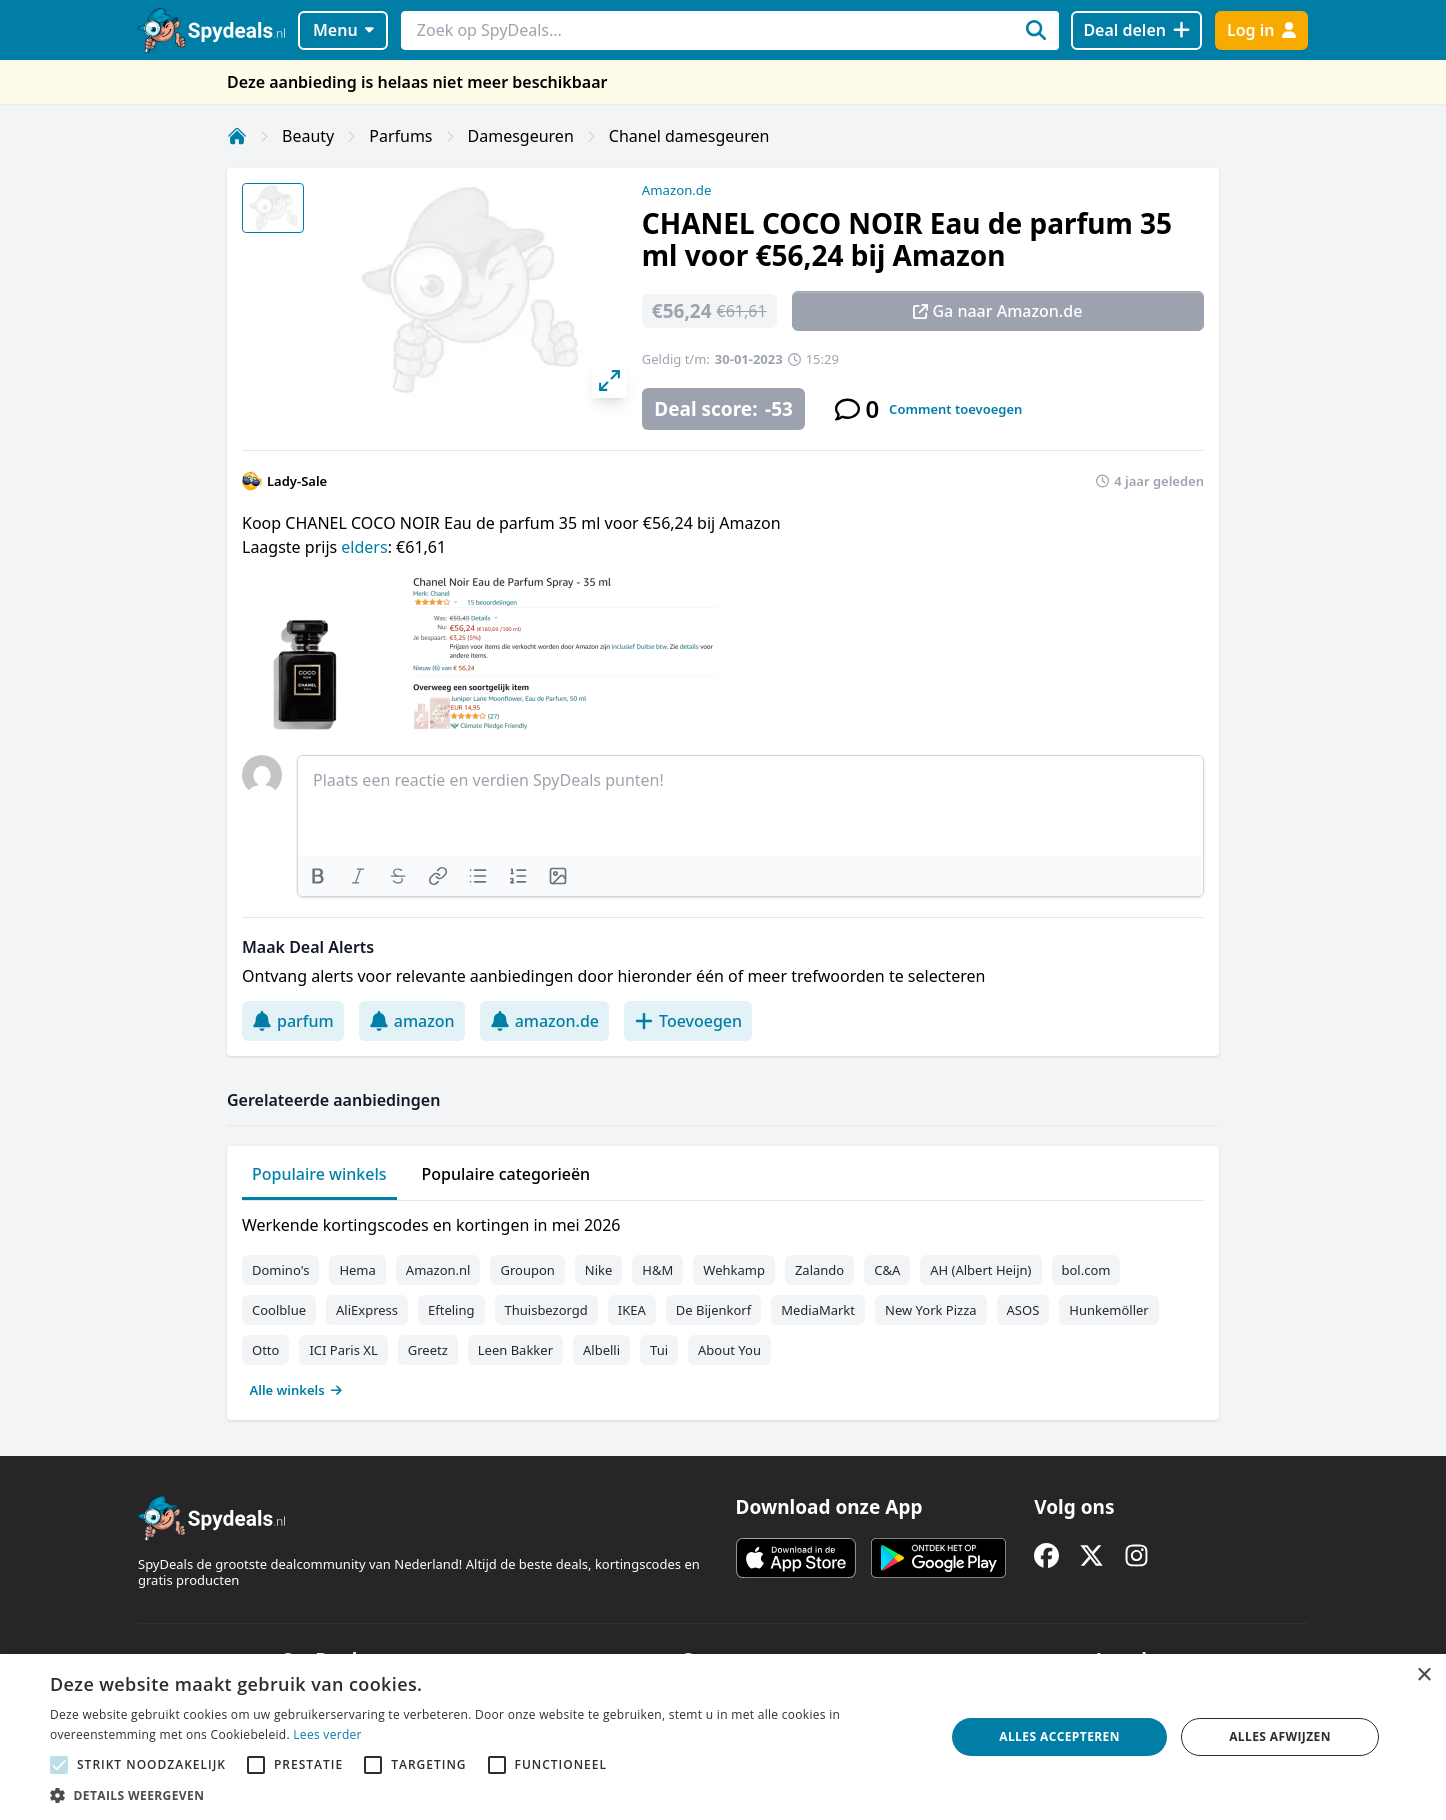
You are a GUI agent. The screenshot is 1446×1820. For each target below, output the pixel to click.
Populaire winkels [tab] (319, 1174)
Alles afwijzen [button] (1280, 1736)
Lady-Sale (297, 481)
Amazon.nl (438, 1270)
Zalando (819, 1270)
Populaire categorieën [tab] (506, 1174)
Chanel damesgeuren (689, 136)
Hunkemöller (1108, 1310)
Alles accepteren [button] (1059, 1736)
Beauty (308, 136)
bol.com (1086, 1270)
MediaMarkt (818, 1310)
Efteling (451, 1310)
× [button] (1423, 1675)
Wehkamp (734, 1270)
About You (729, 1350)
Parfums (400, 136)
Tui (659, 1350)
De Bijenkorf (713, 1310)
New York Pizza (931, 1310)
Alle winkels (296, 1390)
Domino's (280, 1270)
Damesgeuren (521, 136)
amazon (412, 1021)
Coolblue (279, 1310)
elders (364, 547)
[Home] (237, 136)
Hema (357, 1270)
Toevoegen (688, 1021)
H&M (657, 1270)
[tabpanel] (723, 1303)
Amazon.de (677, 190)
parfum (293, 1021)
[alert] (723, 1737)
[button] (484, 1795)
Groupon (527, 1270)
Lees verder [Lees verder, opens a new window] (327, 1734)
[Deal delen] (1136, 30)
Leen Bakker (515, 1350)
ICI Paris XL (343, 1350)
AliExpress (367, 1310)
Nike (599, 1270)
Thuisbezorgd (546, 1310)
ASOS (1023, 1310)
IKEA (632, 1310)
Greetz (428, 1350)
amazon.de (544, 1021)
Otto (265, 1350)
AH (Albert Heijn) (980, 1270)
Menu (343, 30)
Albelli (601, 1350)
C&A (887, 1270)
